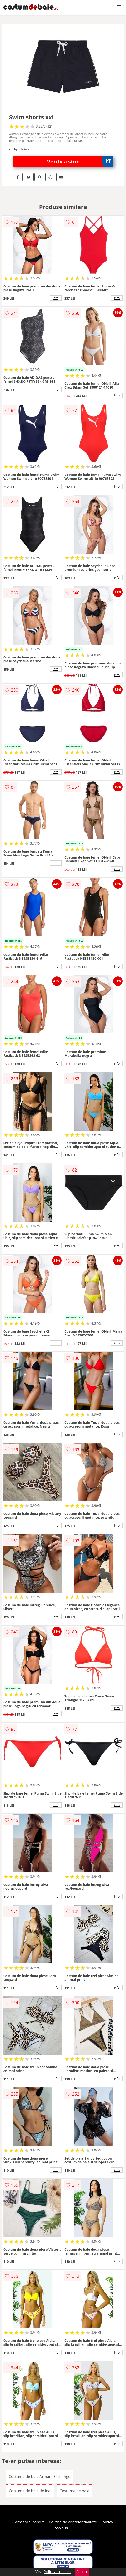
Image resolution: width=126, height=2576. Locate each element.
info (55, 298)
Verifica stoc (80, 161)
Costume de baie (74, 2490)
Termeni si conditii (29, 2522)
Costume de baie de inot (30, 2490)
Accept (82, 2571)
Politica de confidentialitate (73, 2522)
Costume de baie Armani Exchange (39, 2476)
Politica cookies (57, 2571)
